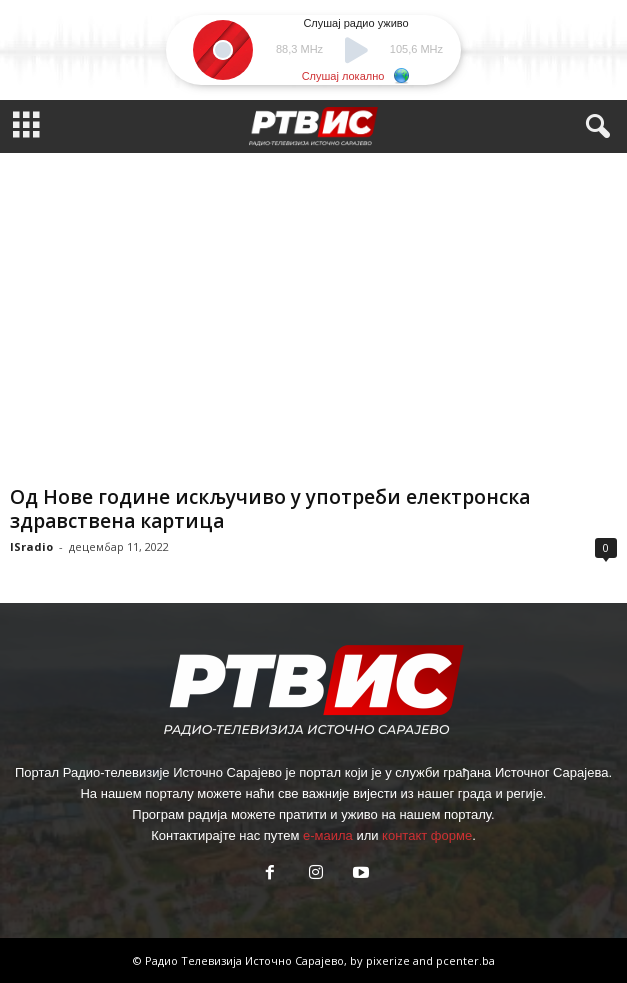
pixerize (389, 960)
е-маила (328, 835)
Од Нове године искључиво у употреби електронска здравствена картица (270, 509)
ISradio (31, 546)
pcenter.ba (465, 960)
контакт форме (427, 835)
